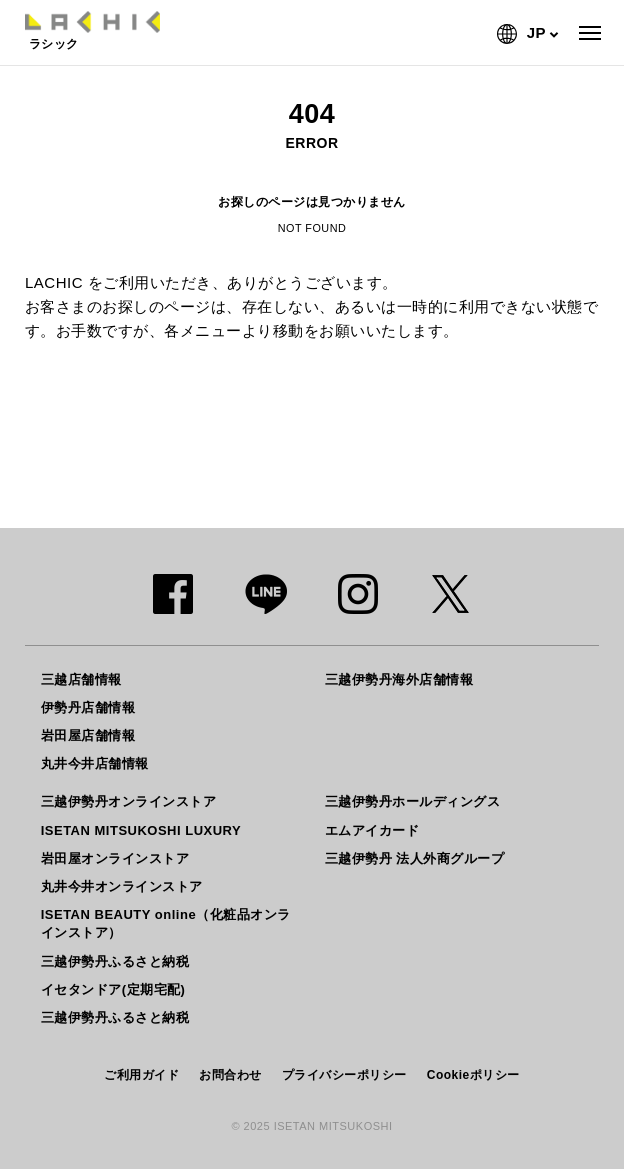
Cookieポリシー (473, 1075)
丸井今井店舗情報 (95, 763)
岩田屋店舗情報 (88, 735)
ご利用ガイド (141, 1075)
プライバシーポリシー (344, 1075)
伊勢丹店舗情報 (88, 707)
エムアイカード (372, 830)
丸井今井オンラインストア (122, 886)
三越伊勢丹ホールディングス (413, 801)
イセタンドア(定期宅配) (113, 989)
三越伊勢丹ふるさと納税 (115, 961)
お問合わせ (230, 1075)
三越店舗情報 (81, 679)
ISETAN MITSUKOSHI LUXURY (141, 830)
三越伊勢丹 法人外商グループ (415, 858)
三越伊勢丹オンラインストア (129, 801)
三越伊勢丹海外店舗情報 (399, 679)
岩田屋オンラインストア (115, 858)
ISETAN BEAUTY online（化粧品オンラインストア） (166, 923)
